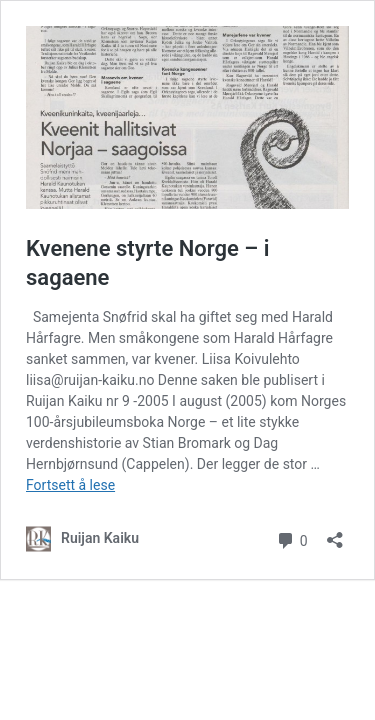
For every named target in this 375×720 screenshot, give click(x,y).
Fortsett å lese (70, 485)
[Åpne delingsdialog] (335, 533)
